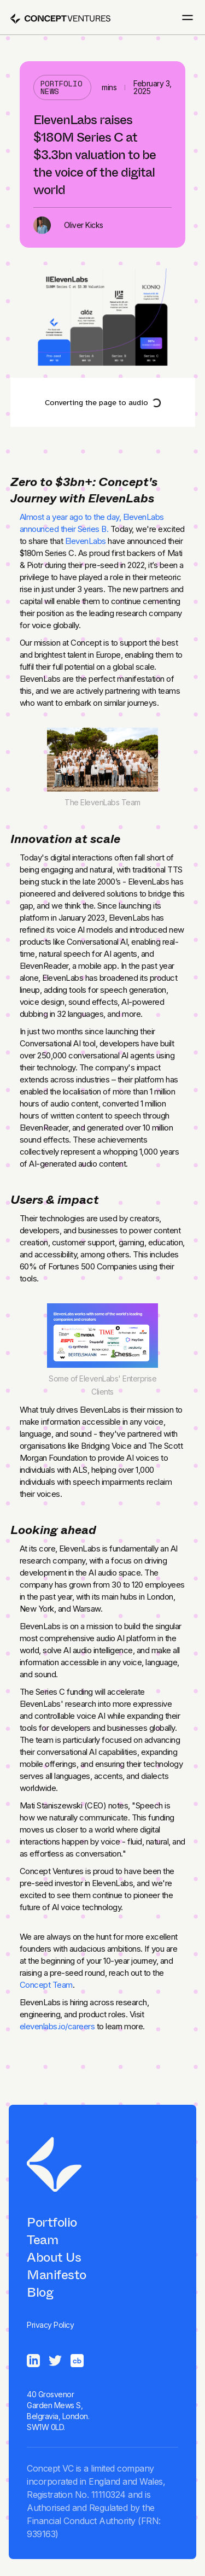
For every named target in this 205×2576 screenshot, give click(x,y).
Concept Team (46, 1985)
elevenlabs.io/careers (57, 2026)
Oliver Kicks (83, 225)
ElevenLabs (85, 541)
